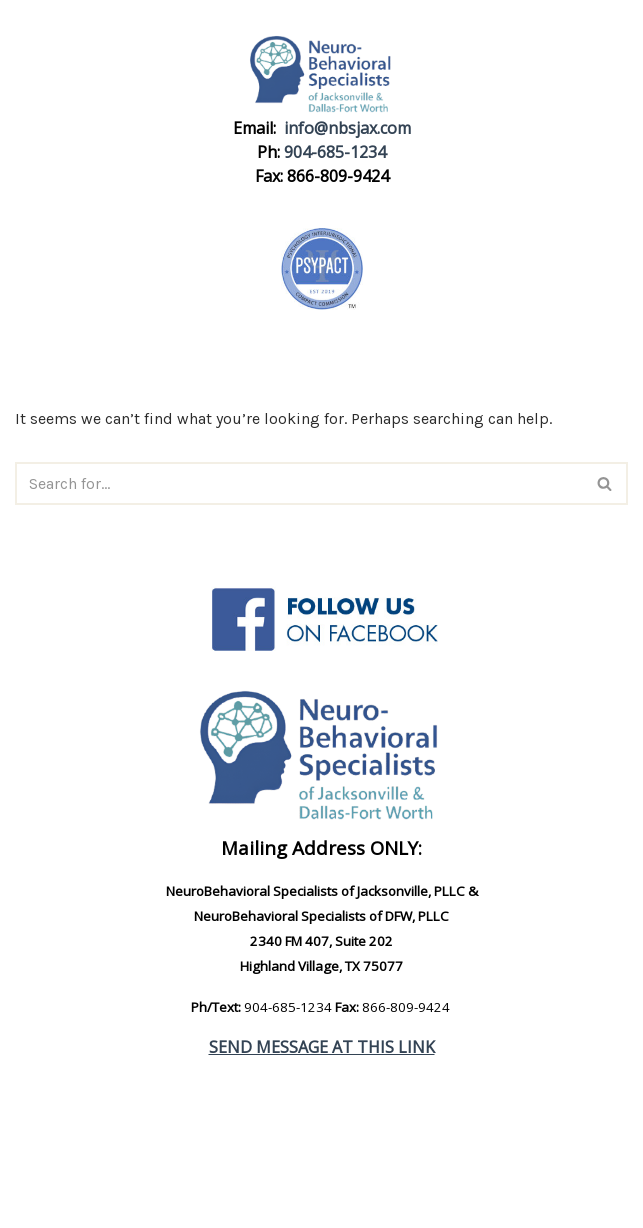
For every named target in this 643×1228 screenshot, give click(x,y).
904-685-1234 (335, 152)
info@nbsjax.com (347, 128)
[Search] (299, 483)
